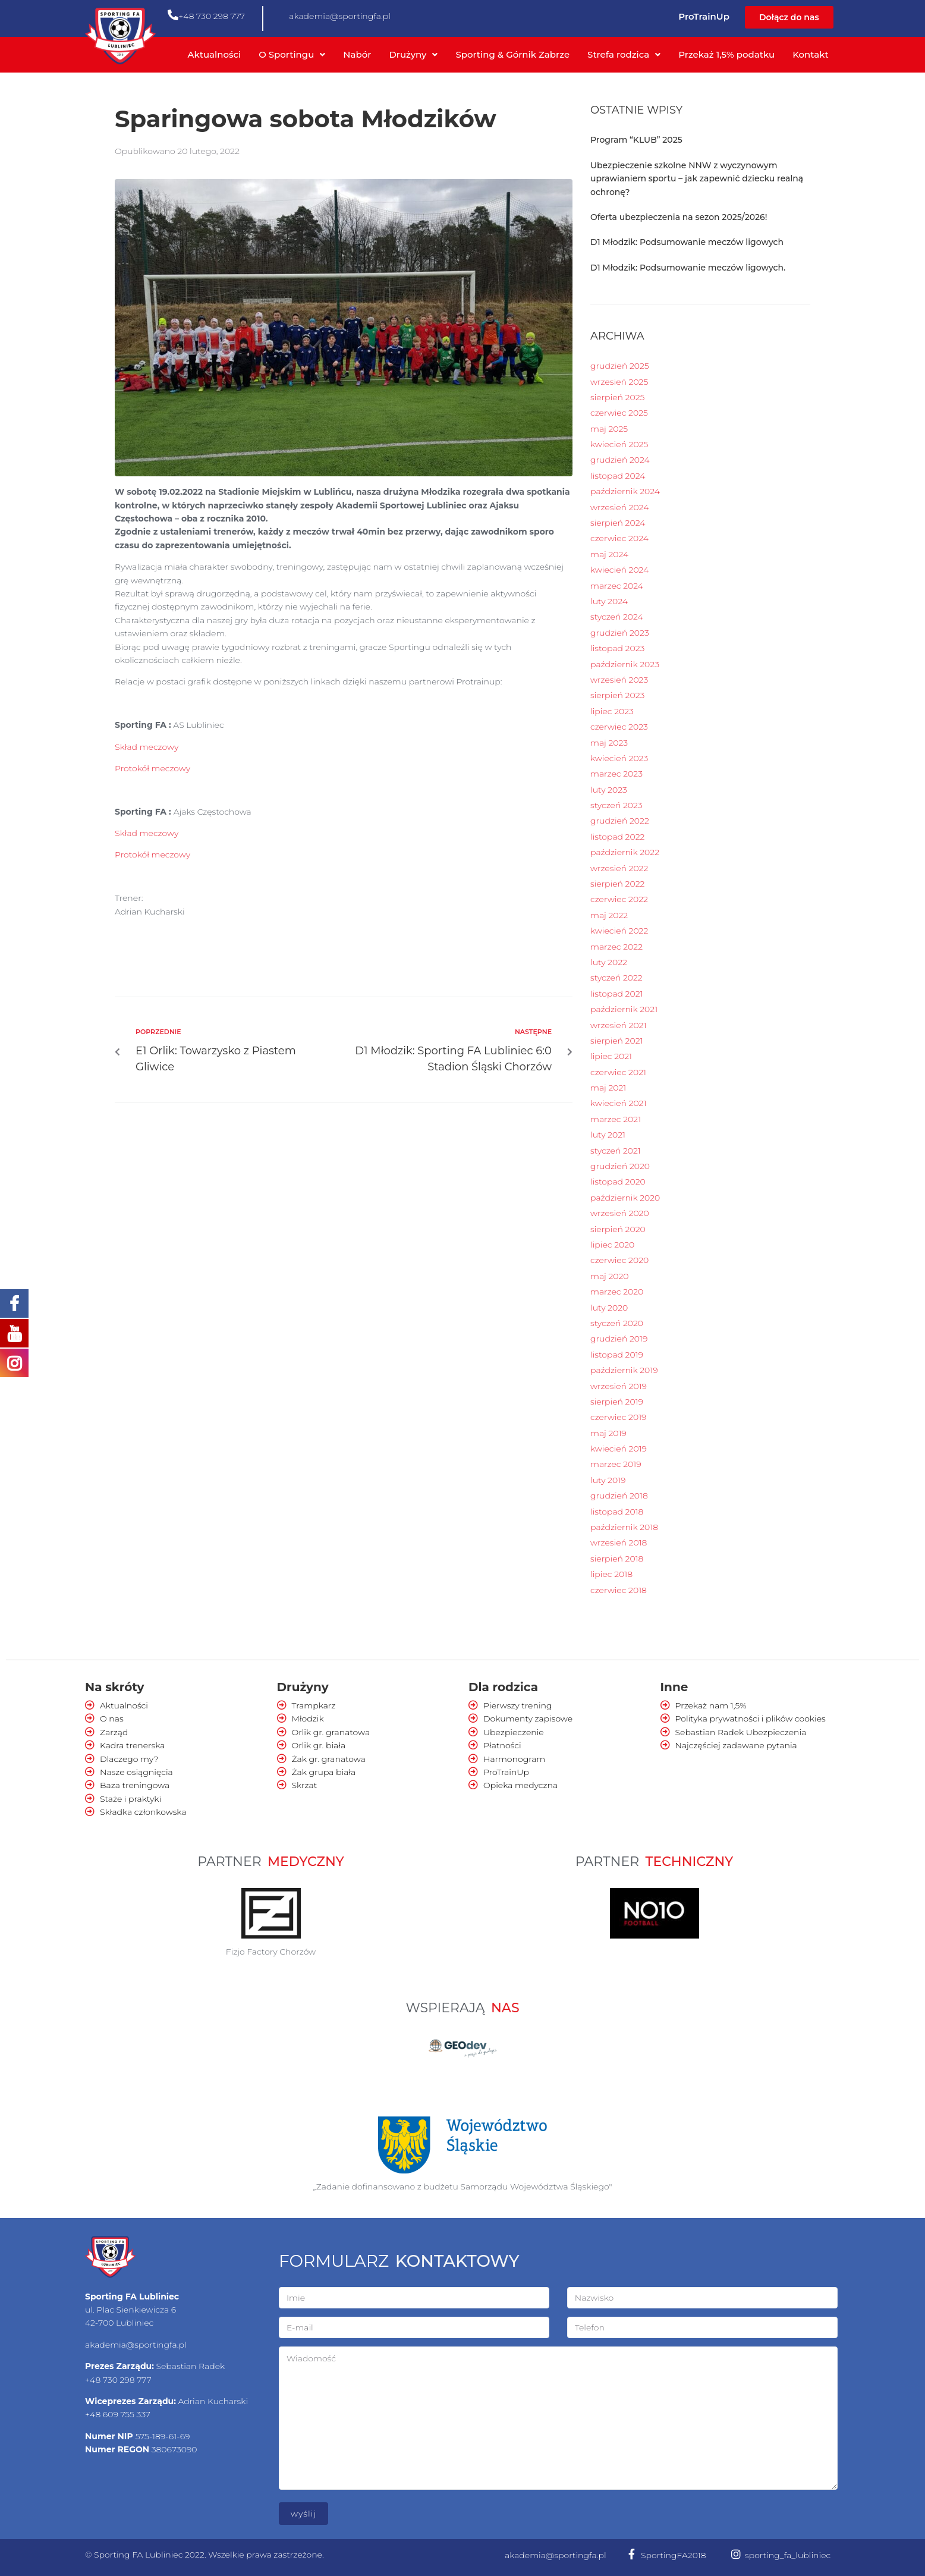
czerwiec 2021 (618, 1072)
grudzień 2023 (619, 632)
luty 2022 (608, 962)
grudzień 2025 (619, 365)
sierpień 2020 (618, 1229)
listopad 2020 (618, 1181)
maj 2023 (609, 742)
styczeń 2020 (616, 1323)
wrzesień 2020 (619, 1213)
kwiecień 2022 (619, 930)
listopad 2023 (617, 648)
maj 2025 (609, 428)
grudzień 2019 (618, 1338)
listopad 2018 (616, 1511)
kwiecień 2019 (618, 1448)
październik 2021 (623, 1009)
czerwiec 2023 (619, 726)
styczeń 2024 (616, 616)
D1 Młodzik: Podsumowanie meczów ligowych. (687, 267)
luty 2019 (608, 1480)
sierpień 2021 (616, 1040)
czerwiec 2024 (619, 538)
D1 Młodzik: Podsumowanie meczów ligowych (687, 242)
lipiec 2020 (612, 1244)
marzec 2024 (616, 585)
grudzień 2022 (619, 820)
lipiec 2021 (611, 1056)
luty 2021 (607, 1134)
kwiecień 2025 (619, 444)
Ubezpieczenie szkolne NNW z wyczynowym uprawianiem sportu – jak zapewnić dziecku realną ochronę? (696, 178)
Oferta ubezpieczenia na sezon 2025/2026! (678, 217)
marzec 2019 (615, 1464)
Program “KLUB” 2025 (636, 139)
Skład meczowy (146, 747)
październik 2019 (624, 1370)
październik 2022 (624, 852)
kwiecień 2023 (619, 758)
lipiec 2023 (612, 711)
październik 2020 (625, 1197)
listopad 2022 (617, 836)
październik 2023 (624, 664)
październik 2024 (625, 491)
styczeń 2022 (616, 977)
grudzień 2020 (620, 1166)
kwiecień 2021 (618, 1103)
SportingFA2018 (673, 2555)
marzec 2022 (616, 946)
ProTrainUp (703, 16)
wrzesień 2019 (618, 1386)
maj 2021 (608, 1087)
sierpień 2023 (617, 695)
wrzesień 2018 (618, 1542)
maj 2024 (609, 554)
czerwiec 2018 (618, 1590)
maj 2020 (609, 1276)
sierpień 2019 (616, 1401)
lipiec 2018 (611, 1574)
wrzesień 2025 (619, 381)
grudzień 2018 (619, 1495)
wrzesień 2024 (619, 507)
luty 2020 (609, 1307)
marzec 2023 (616, 773)
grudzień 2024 (620, 459)
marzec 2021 (615, 1119)
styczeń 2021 (615, 1150)
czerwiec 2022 (619, 899)
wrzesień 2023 (619, 679)
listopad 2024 (617, 475)
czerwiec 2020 (619, 1260)
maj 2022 (609, 915)
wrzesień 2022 (619, 868)
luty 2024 (609, 601)
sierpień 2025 (617, 397)
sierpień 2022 (617, 883)
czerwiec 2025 (619, 412)
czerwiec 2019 (618, 1417)
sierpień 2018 (616, 1558)
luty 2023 (608, 789)
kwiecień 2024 (619, 569)
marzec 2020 (616, 1291)
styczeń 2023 (616, 805)
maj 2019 (608, 1433)
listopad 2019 (616, 1354)
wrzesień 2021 (618, 1025)
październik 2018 (624, 1527)
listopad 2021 (616, 993)
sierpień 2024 (617, 522)
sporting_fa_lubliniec (787, 2555)
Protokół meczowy (152, 768)
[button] (789, 17)
